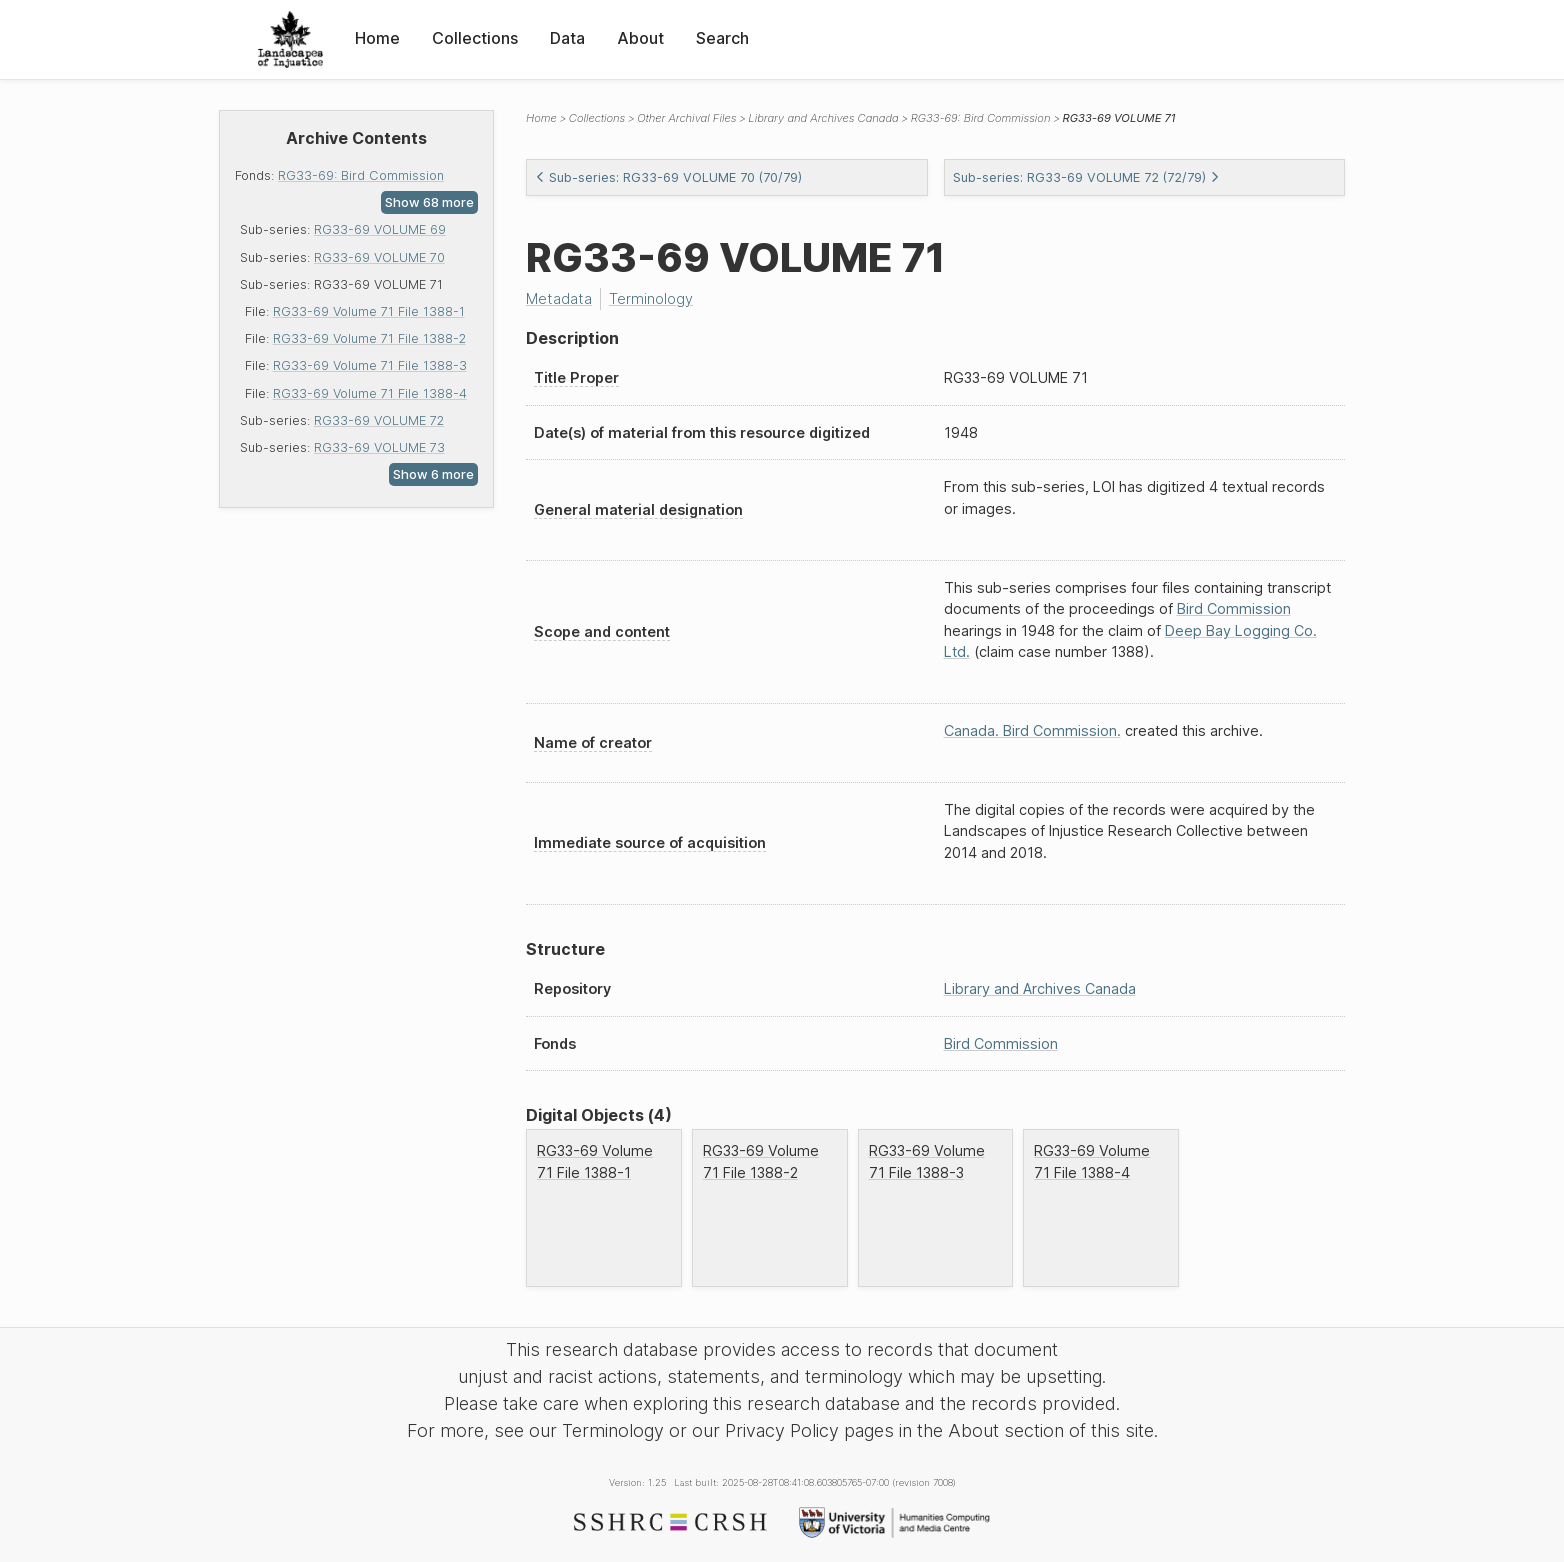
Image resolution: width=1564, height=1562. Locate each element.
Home (377, 38)
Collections (475, 38)
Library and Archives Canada (823, 118)
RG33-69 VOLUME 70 (379, 257)
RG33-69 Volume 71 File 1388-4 (370, 393)
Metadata (559, 298)
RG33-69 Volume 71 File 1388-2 (369, 338)
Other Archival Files (686, 118)
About (640, 38)
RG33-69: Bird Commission (361, 175)
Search (722, 38)
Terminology (651, 298)
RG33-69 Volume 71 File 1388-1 (369, 311)
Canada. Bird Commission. (1032, 730)
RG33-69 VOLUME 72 (379, 420)
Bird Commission (1234, 608)
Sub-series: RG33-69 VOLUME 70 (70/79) (668, 177)
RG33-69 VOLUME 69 (380, 229)
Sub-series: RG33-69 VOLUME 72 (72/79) (1086, 177)
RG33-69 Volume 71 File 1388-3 (370, 365)
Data (567, 38)
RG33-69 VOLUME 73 (379, 447)
